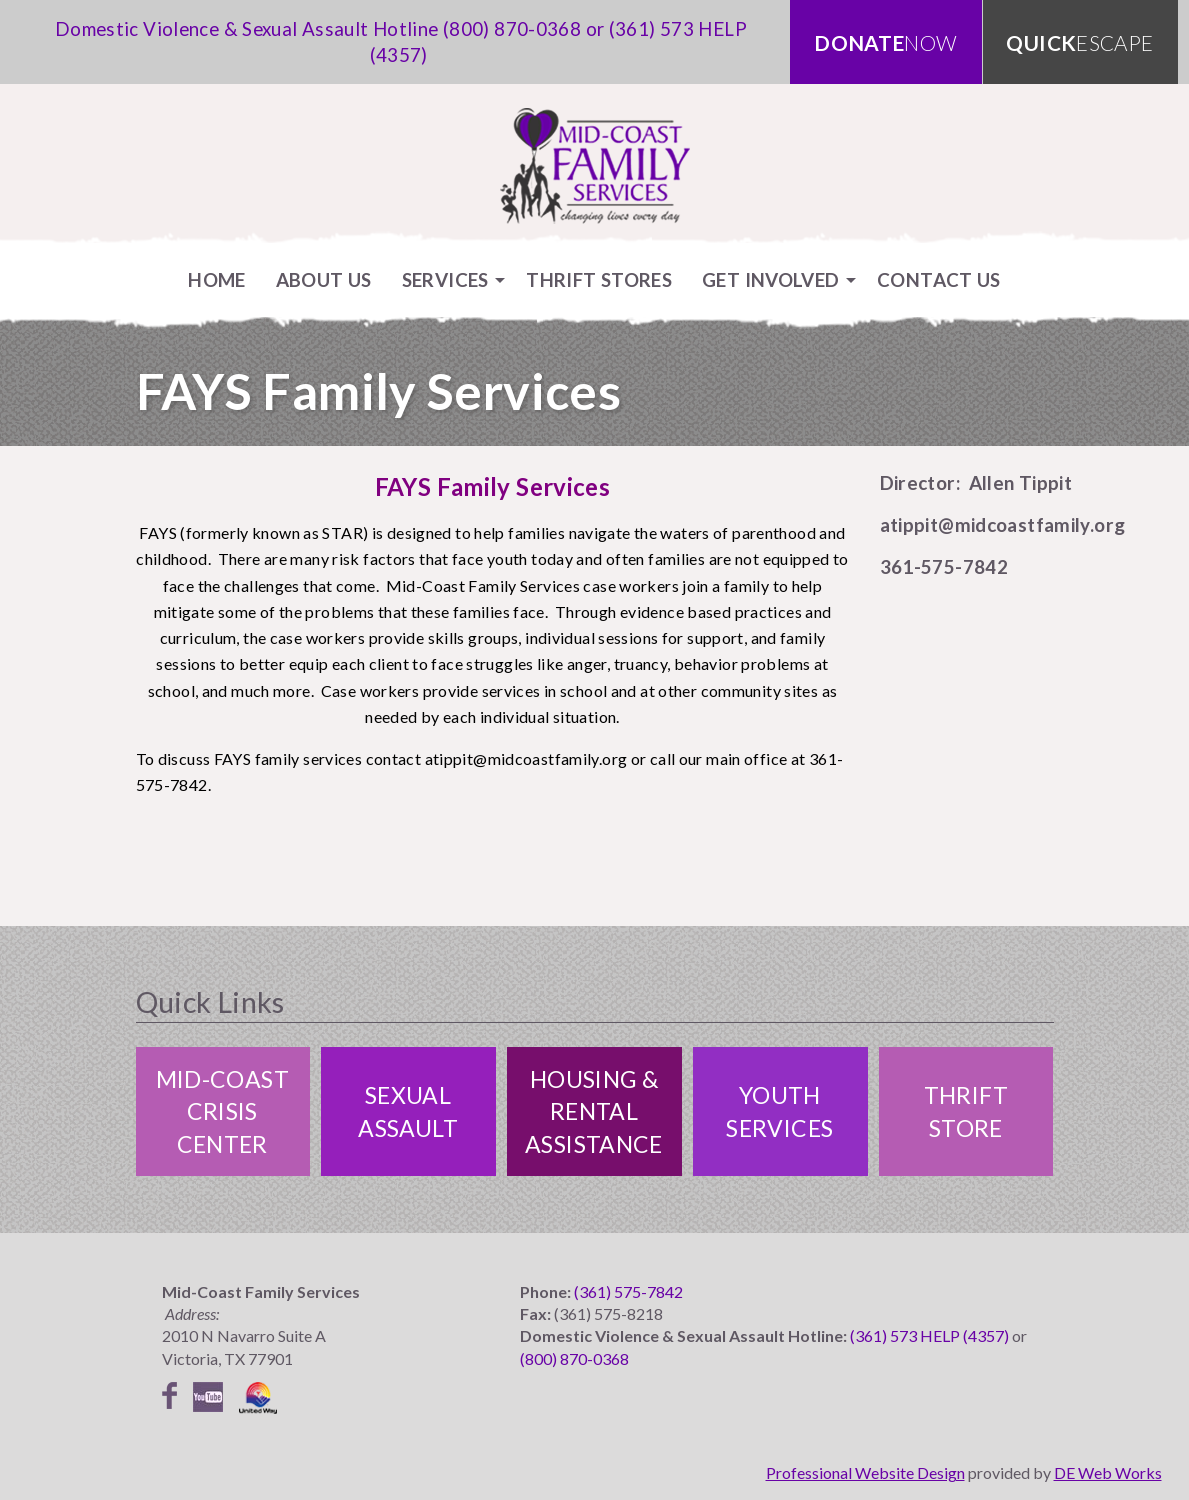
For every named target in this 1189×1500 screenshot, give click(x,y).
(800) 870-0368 (512, 28)
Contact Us (939, 279)
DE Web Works (1108, 1472)
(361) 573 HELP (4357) (929, 1335)
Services (445, 279)
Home (217, 279)
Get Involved (771, 279)
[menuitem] (217, 279)
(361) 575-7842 (628, 1291)
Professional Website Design (865, 1472)
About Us (324, 279)
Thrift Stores (599, 279)
